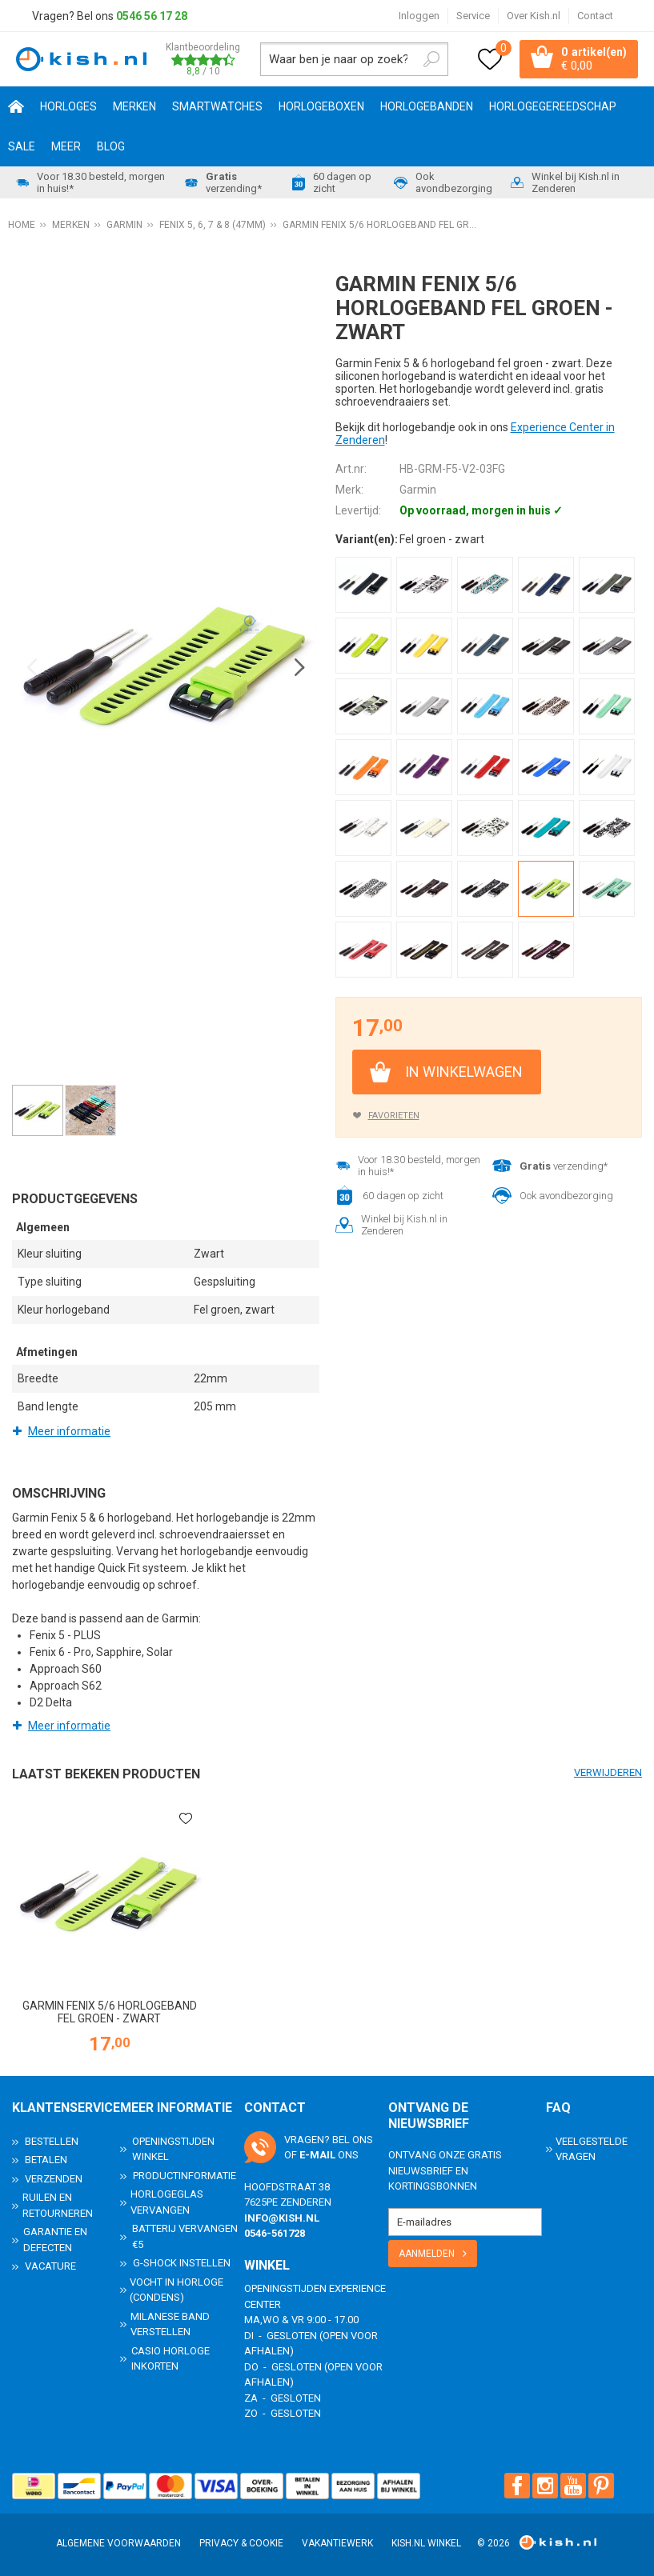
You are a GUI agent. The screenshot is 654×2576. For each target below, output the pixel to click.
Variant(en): (366, 539)
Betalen (46, 2160)
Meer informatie (69, 1431)
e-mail (317, 2155)
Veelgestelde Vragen (592, 2149)
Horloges (68, 106)
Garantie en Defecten (55, 2240)
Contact (595, 16)
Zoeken (431, 59)
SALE (21, 146)
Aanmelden (427, 2253)
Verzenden (53, 2179)
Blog (111, 146)
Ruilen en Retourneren (57, 2205)
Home (16, 106)
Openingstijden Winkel (173, 2149)
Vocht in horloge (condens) (176, 2290)
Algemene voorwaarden (118, 2543)
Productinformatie (184, 2176)
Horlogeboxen (321, 106)
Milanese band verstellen (170, 2324)
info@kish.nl (281, 2218)
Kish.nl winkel (426, 2543)
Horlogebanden (426, 106)
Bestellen (51, 2141)
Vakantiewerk (337, 2543)
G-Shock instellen (182, 2263)
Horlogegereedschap (552, 106)
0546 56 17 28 (151, 16)
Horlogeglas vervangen (166, 2202)
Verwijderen (608, 1772)
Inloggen (419, 16)
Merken (134, 106)
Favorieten (393, 1115)
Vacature (50, 2266)
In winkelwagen (464, 1071)
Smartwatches (217, 106)
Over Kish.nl (533, 16)
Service (473, 16)
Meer (66, 146)
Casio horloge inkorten (170, 2359)
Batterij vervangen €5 (185, 2236)
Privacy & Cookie (241, 2543)
